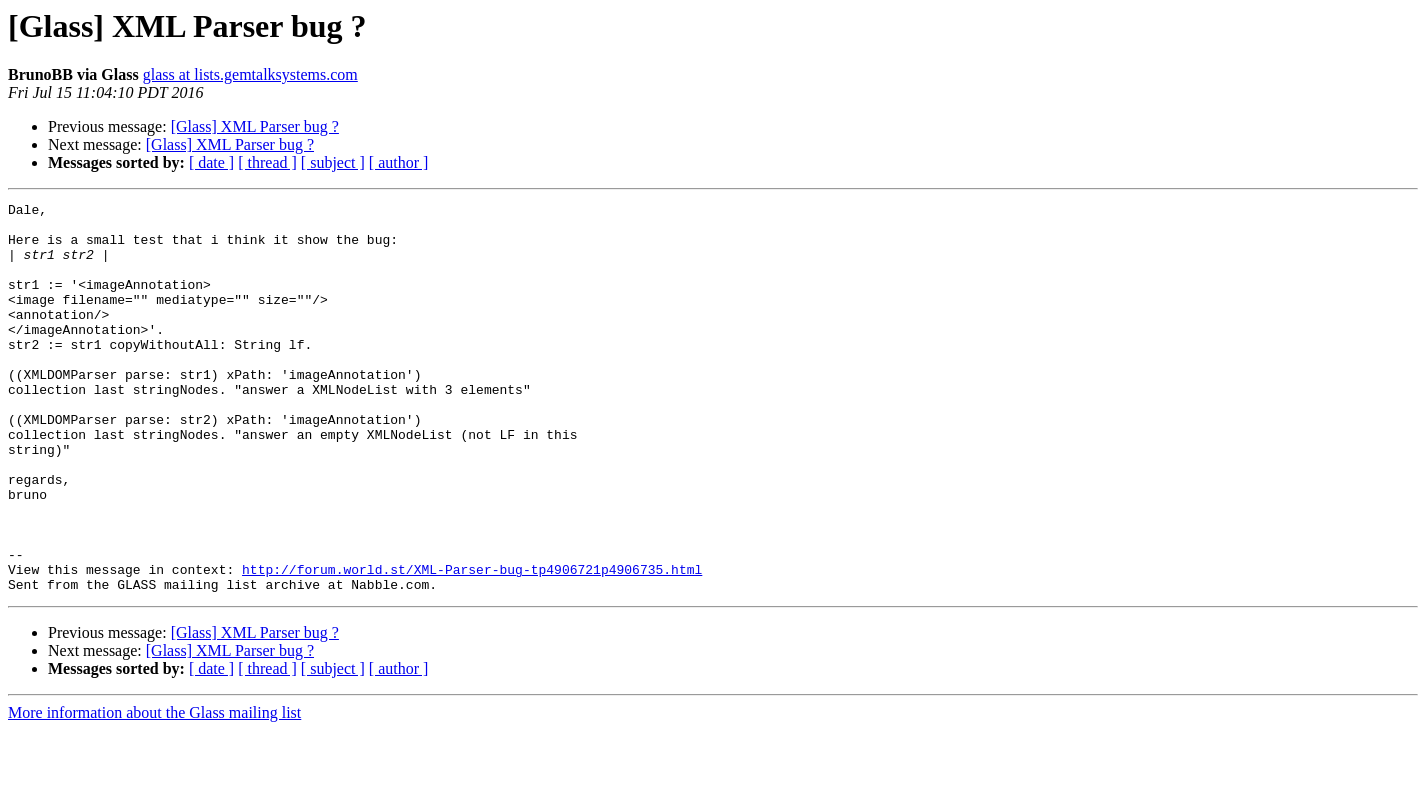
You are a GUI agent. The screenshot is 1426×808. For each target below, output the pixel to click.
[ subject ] (333, 162)
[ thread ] (267, 162)
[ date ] (211, 162)
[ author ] (399, 162)
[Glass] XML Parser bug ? (255, 126)
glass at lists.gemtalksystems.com (250, 74)
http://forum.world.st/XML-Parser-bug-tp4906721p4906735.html (472, 644)
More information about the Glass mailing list (154, 790)
